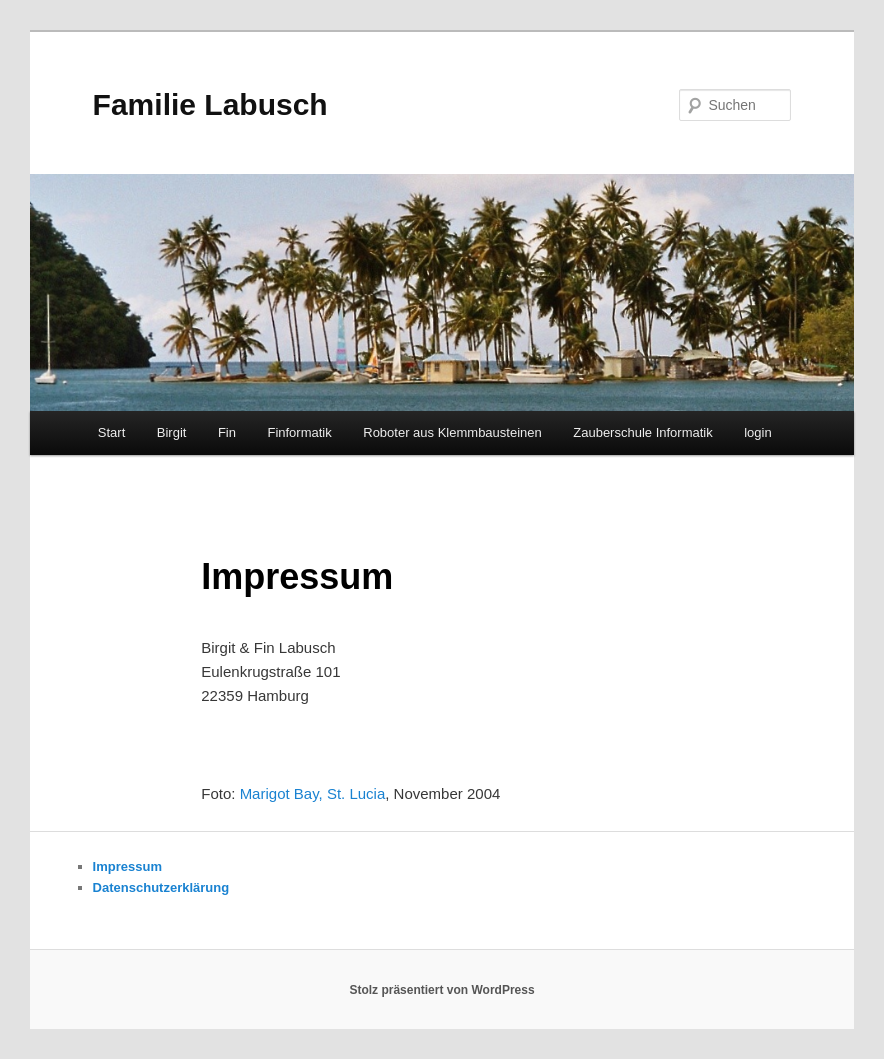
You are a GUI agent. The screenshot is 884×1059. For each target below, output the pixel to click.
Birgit (172, 432)
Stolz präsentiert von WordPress (441, 990)
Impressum (127, 866)
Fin (227, 432)
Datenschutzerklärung (161, 887)
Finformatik (299, 432)
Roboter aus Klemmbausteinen (452, 432)
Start (111, 432)
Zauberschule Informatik (642, 432)
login (757, 432)
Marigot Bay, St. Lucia (313, 793)
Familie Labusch (210, 104)
